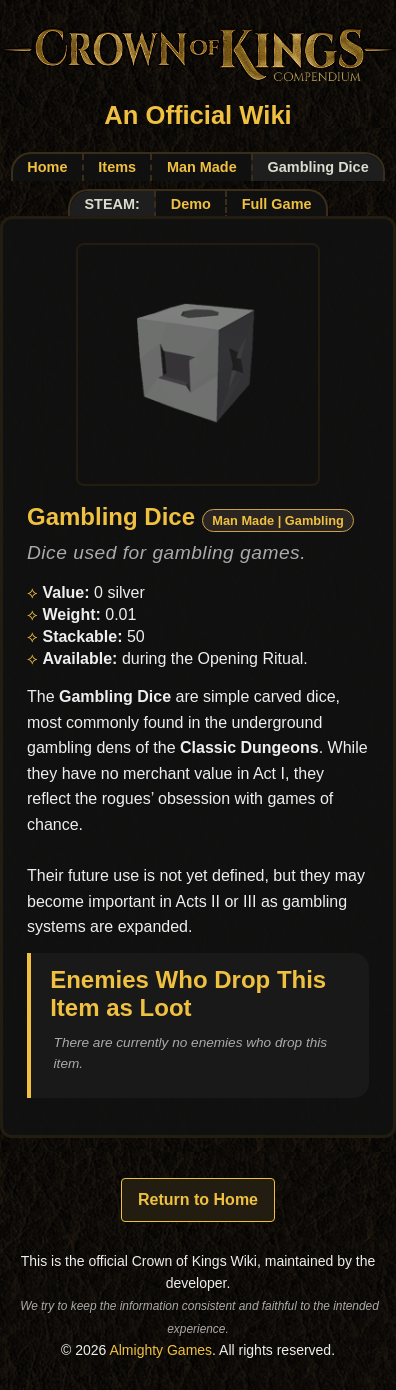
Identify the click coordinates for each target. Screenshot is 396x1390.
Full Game (277, 204)
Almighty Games (160, 1350)
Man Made (202, 167)
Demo (191, 204)
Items (117, 167)
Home (47, 167)
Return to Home (198, 1199)
